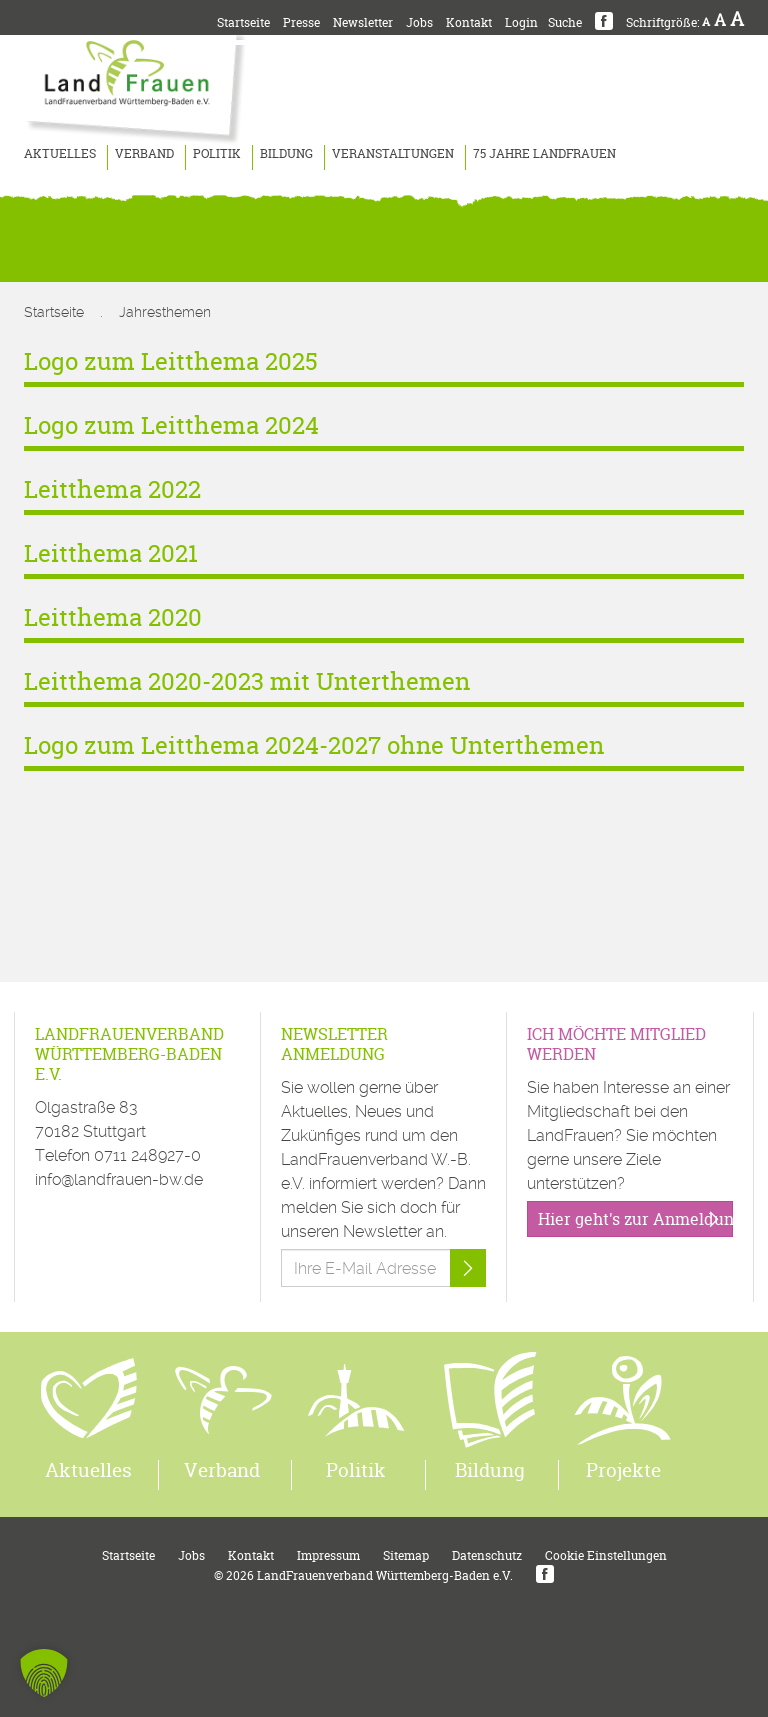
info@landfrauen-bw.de (119, 1179)
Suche (565, 22)
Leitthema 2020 (113, 617)
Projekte (623, 1470)
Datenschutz (487, 1555)
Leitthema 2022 (112, 489)
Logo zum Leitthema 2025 (171, 361)
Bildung (286, 153)
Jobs (419, 22)
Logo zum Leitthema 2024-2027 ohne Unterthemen (314, 745)
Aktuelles (60, 153)
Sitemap (406, 1555)
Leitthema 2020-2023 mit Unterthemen (247, 681)
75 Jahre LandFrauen (544, 153)
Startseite (243, 22)
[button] (44, 1673)
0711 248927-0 (147, 1155)
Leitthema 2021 (111, 553)
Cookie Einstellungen (606, 1555)
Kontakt (469, 22)
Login (521, 22)
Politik (217, 153)
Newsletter (363, 22)
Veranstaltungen (393, 153)
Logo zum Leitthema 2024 (171, 425)
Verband (144, 153)
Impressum (328, 1555)
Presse (301, 22)
